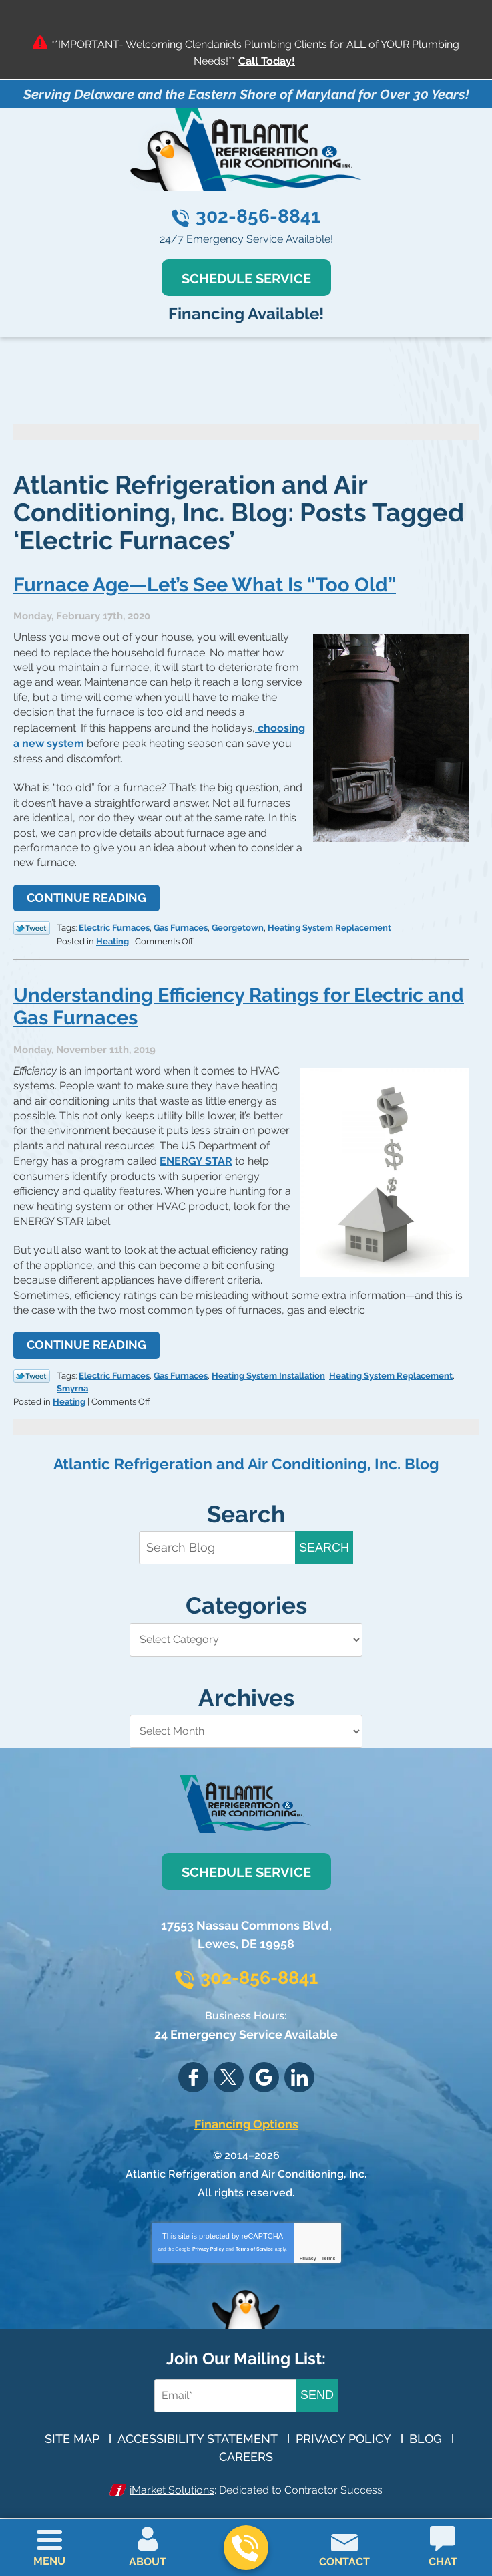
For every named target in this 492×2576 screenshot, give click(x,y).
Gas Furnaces (181, 924)
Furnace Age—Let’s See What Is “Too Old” (212, 583)
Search (324, 1538)
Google (264, 2068)
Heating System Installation (268, 1368)
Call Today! (266, 61)
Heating (112, 936)
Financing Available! (246, 313)
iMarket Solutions (172, 2478)
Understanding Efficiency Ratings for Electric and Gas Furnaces (227, 1001)
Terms (329, 2248)
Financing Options (246, 2114)
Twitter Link (31, 925)
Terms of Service (254, 2239)
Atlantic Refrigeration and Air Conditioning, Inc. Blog (246, 1454)
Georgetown (238, 924)
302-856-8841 (258, 216)
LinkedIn (299, 2068)
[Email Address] (227, 2385)
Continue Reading (86, 895)
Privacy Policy (208, 2239)
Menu (49, 2561)
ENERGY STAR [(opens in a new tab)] (196, 1155)
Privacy (308, 2248)
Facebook (193, 2068)
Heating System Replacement (329, 924)
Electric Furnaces (114, 924)
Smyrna (72, 1380)
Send (317, 2385)
